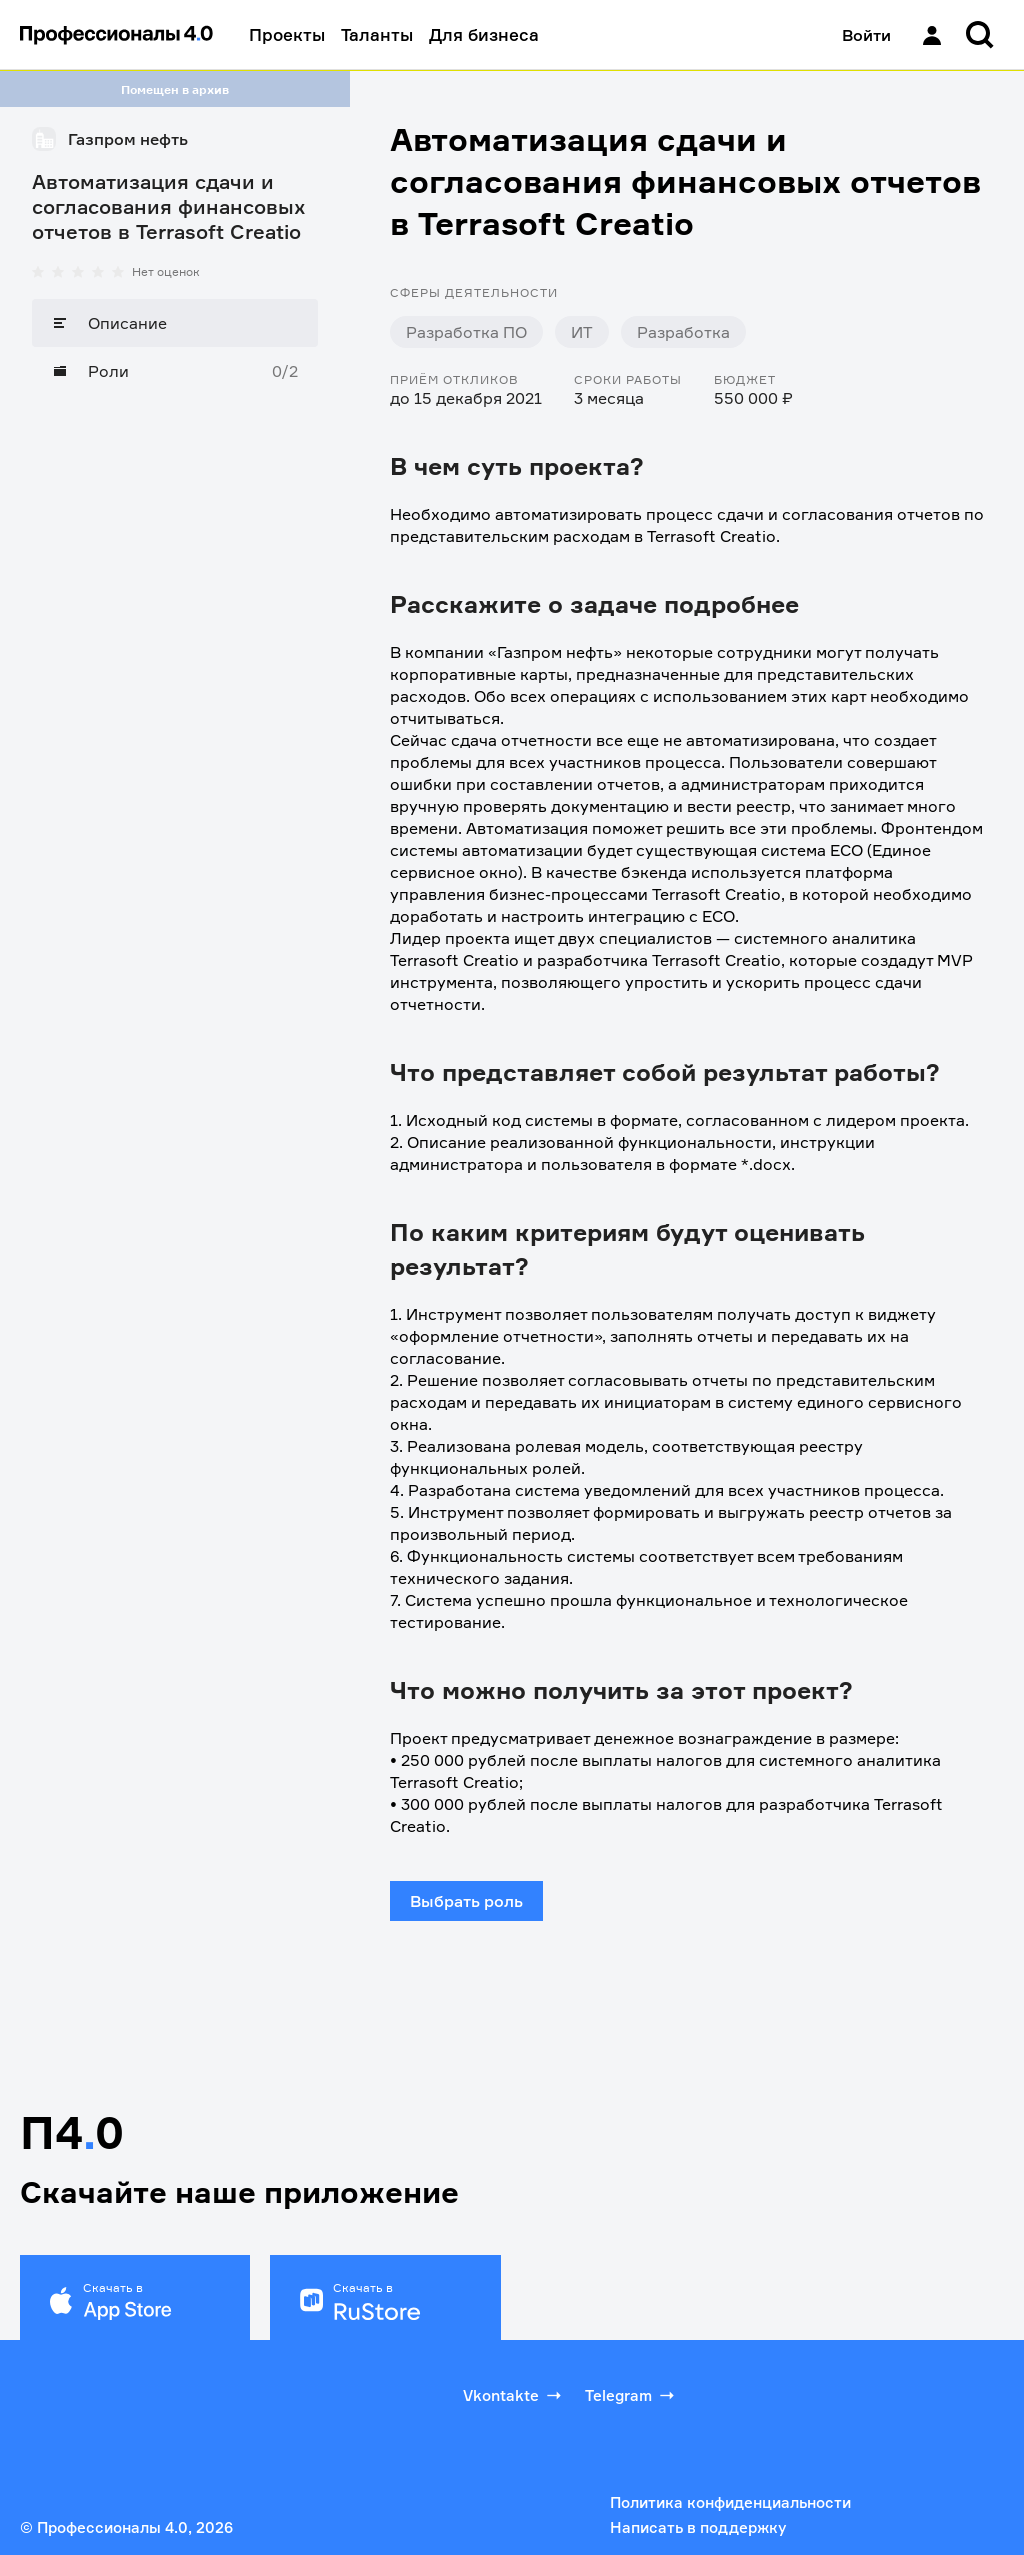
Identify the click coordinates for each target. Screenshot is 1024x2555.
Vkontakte (514, 2395)
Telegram (631, 2395)
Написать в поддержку (698, 2527)
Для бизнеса (484, 34)
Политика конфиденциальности (730, 2502)
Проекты (287, 34)
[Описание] (175, 323)
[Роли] (175, 371)
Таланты (377, 34)
